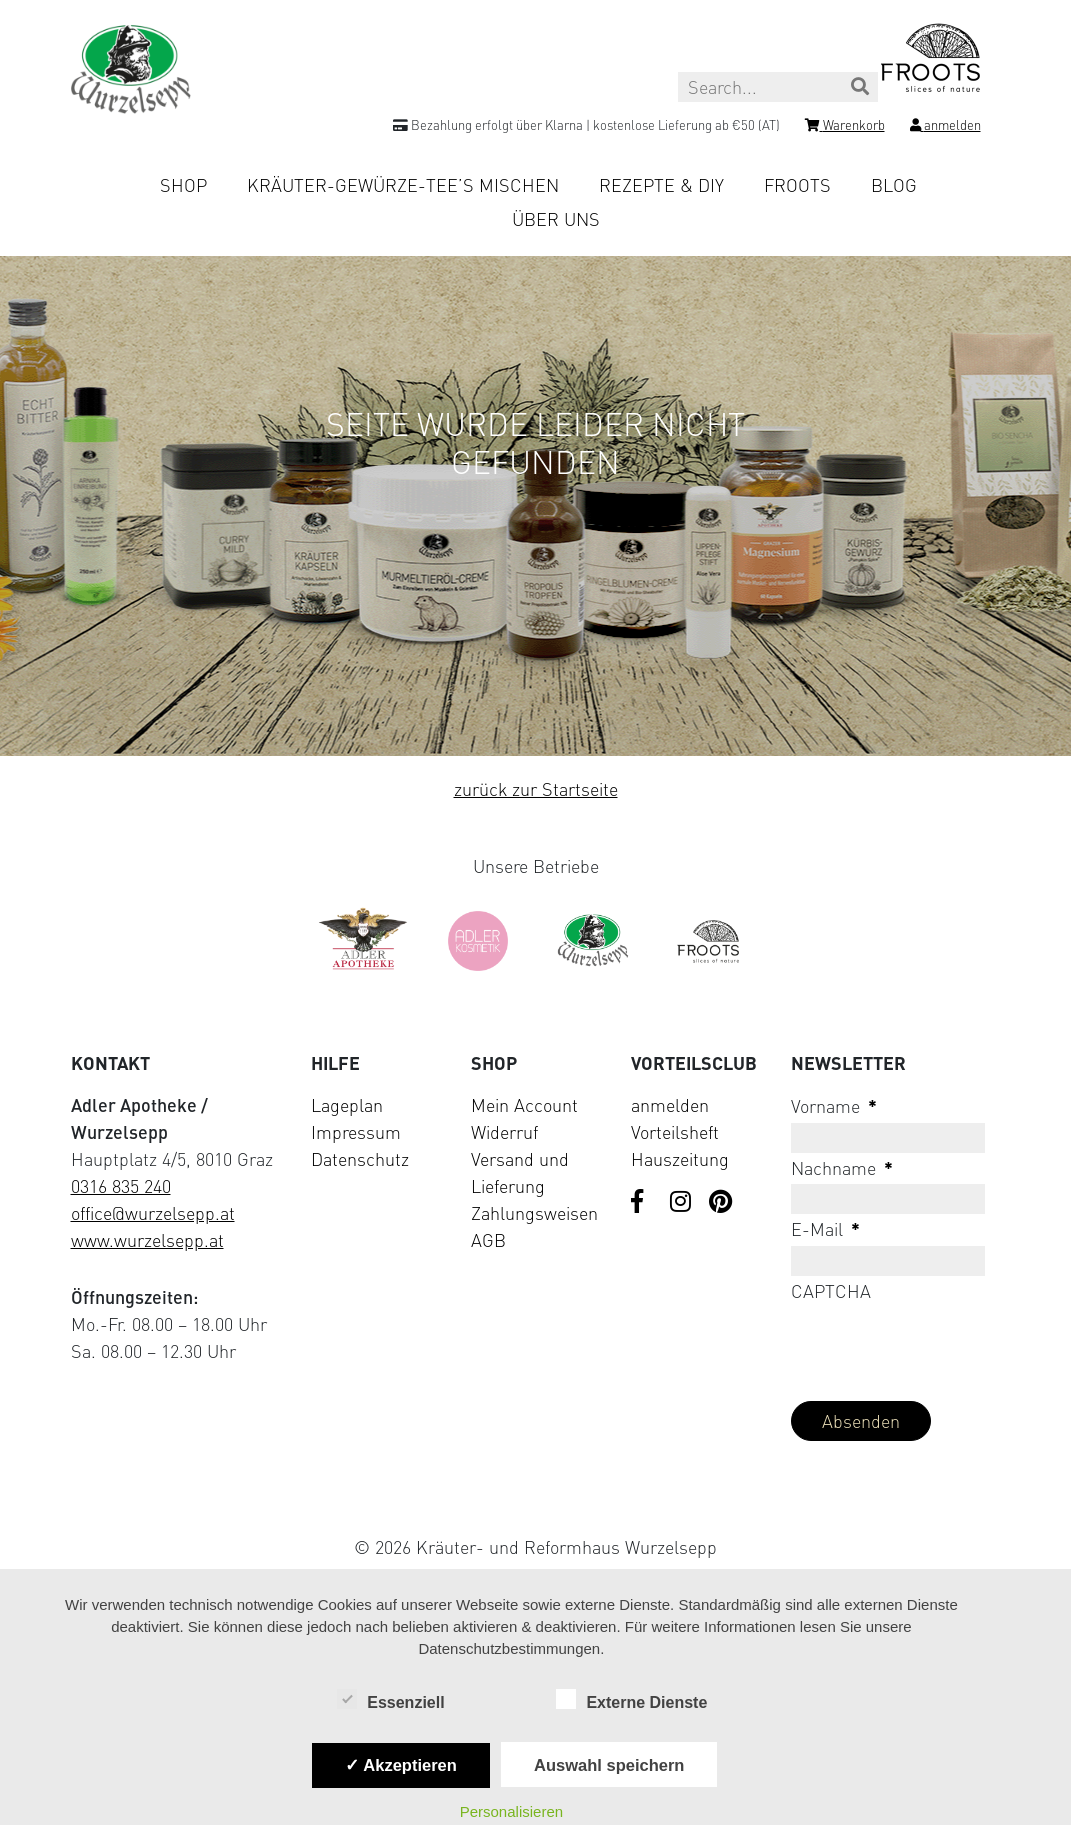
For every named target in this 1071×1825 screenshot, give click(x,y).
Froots (797, 185)
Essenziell (390, 1701)
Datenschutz (360, 1159)
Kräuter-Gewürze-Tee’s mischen (403, 185)
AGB (488, 1240)
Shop (183, 185)
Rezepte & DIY (661, 185)
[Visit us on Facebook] (643, 1203)
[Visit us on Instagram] (682, 1203)
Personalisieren (511, 1811)
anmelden (670, 1105)
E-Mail (825, 1229)
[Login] (945, 128)
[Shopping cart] (845, 128)
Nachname (842, 1168)
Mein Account (524, 1105)
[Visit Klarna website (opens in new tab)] (536, 1500)
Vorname (834, 1106)
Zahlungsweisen (534, 1213)
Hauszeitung (680, 1159)
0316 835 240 (121, 1186)
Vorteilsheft (675, 1132)
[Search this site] (778, 87)
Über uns (556, 219)
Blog (894, 185)
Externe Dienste (631, 1701)
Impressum (356, 1132)
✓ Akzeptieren (401, 1765)
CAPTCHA (831, 1291)
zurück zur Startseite (536, 789)
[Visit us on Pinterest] (721, 1203)
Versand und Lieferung (520, 1172)
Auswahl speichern (609, 1765)
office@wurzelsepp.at (153, 1213)
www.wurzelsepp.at (147, 1240)
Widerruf (504, 1132)
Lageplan (347, 1105)
